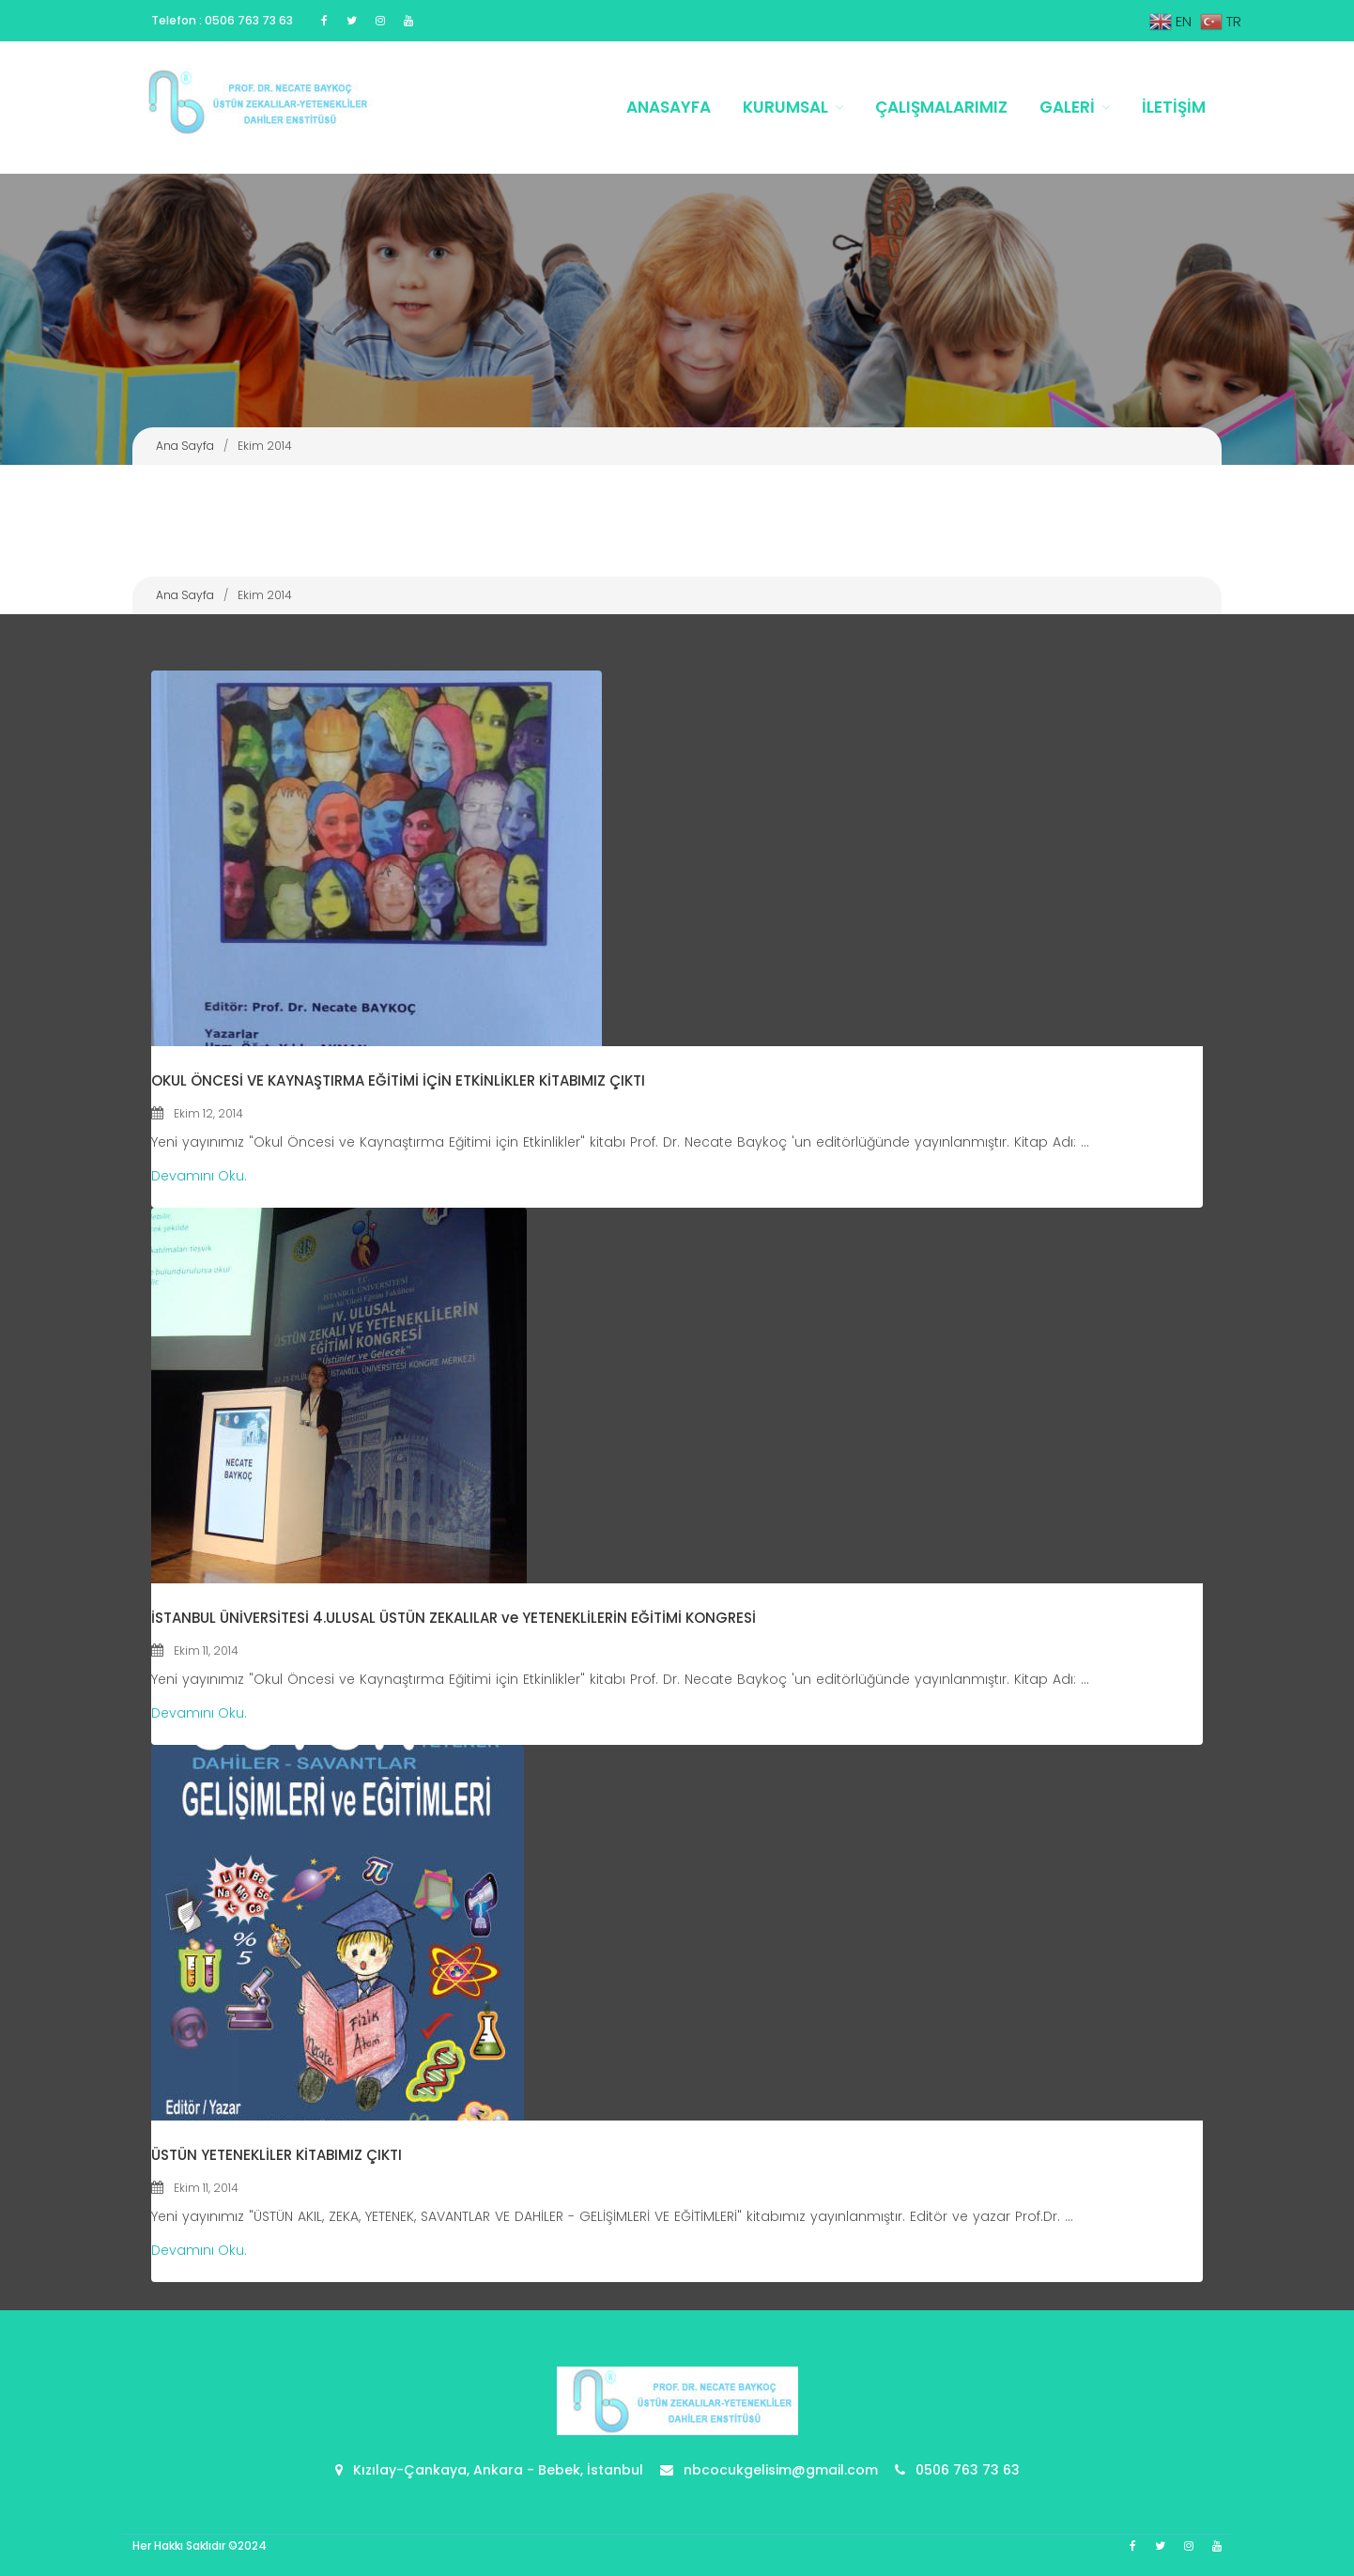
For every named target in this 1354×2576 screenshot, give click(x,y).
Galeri (1067, 107)
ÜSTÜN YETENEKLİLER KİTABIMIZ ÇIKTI (276, 2155)
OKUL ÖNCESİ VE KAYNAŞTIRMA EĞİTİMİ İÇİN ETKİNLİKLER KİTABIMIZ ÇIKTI (398, 1080)
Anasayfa (668, 107)
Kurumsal (785, 107)
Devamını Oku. (199, 1175)
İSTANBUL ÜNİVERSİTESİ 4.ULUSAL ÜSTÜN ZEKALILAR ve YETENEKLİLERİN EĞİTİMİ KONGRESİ (453, 1617)
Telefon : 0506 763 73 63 (222, 20)
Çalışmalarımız (941, 107)
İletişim (1174, 107)
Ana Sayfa (185, 446)
